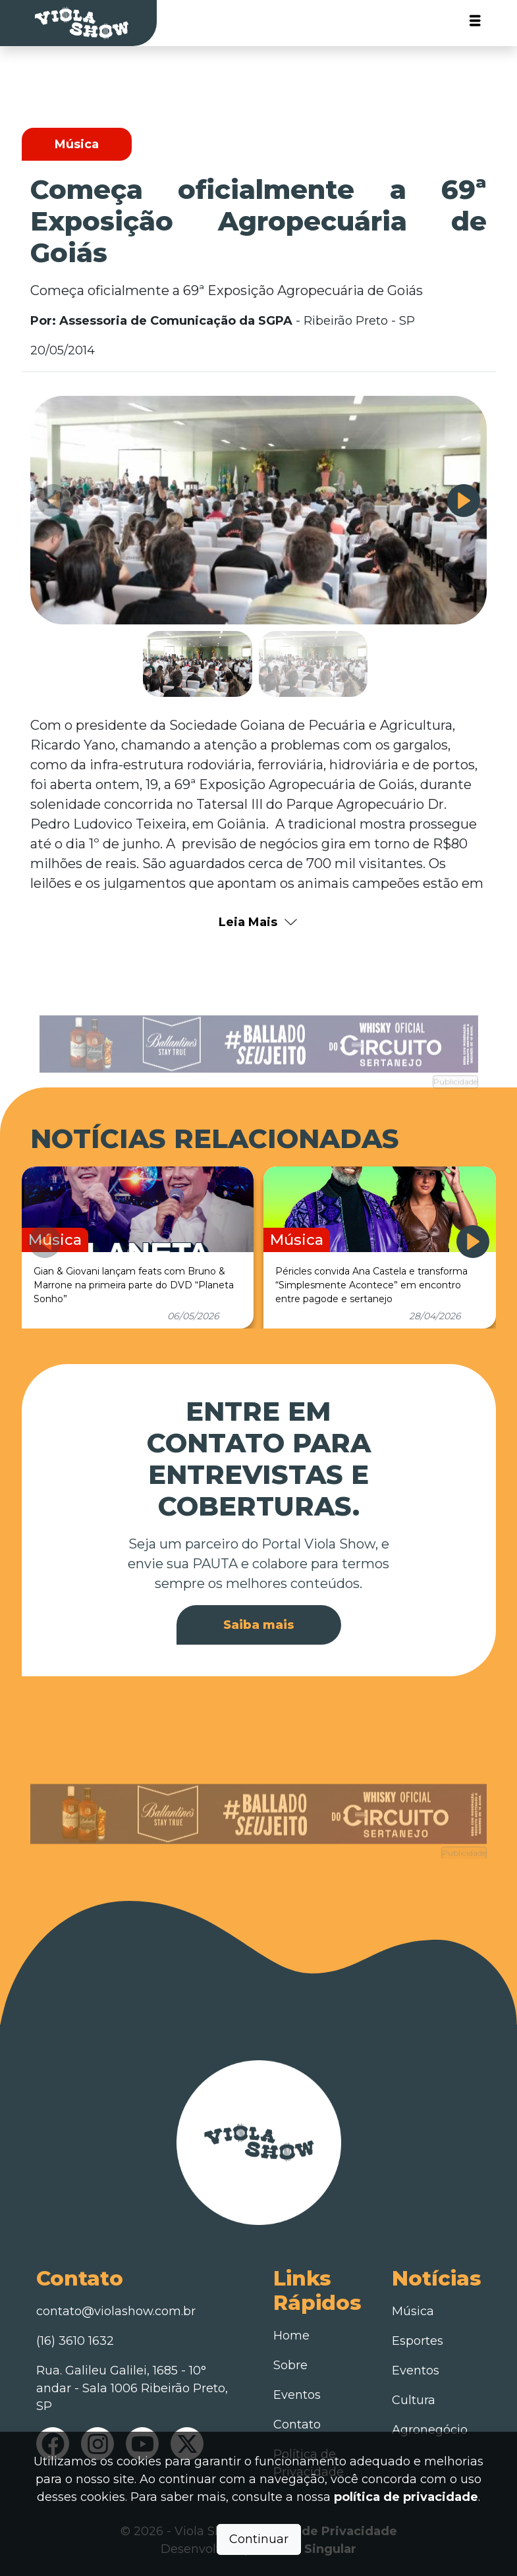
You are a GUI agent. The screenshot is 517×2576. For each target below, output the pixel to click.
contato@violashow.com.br (116, 2311)
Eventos (297, 2395)
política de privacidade (406, 2497)
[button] (463, 500)
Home (291, 2335)
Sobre (290, 2365)
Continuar (258, 2539)
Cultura (413, 2400)
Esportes (417, 2341)
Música (413, 2311)
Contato (297, 2424)
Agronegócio (430, 2430)
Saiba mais (258, 1625)
